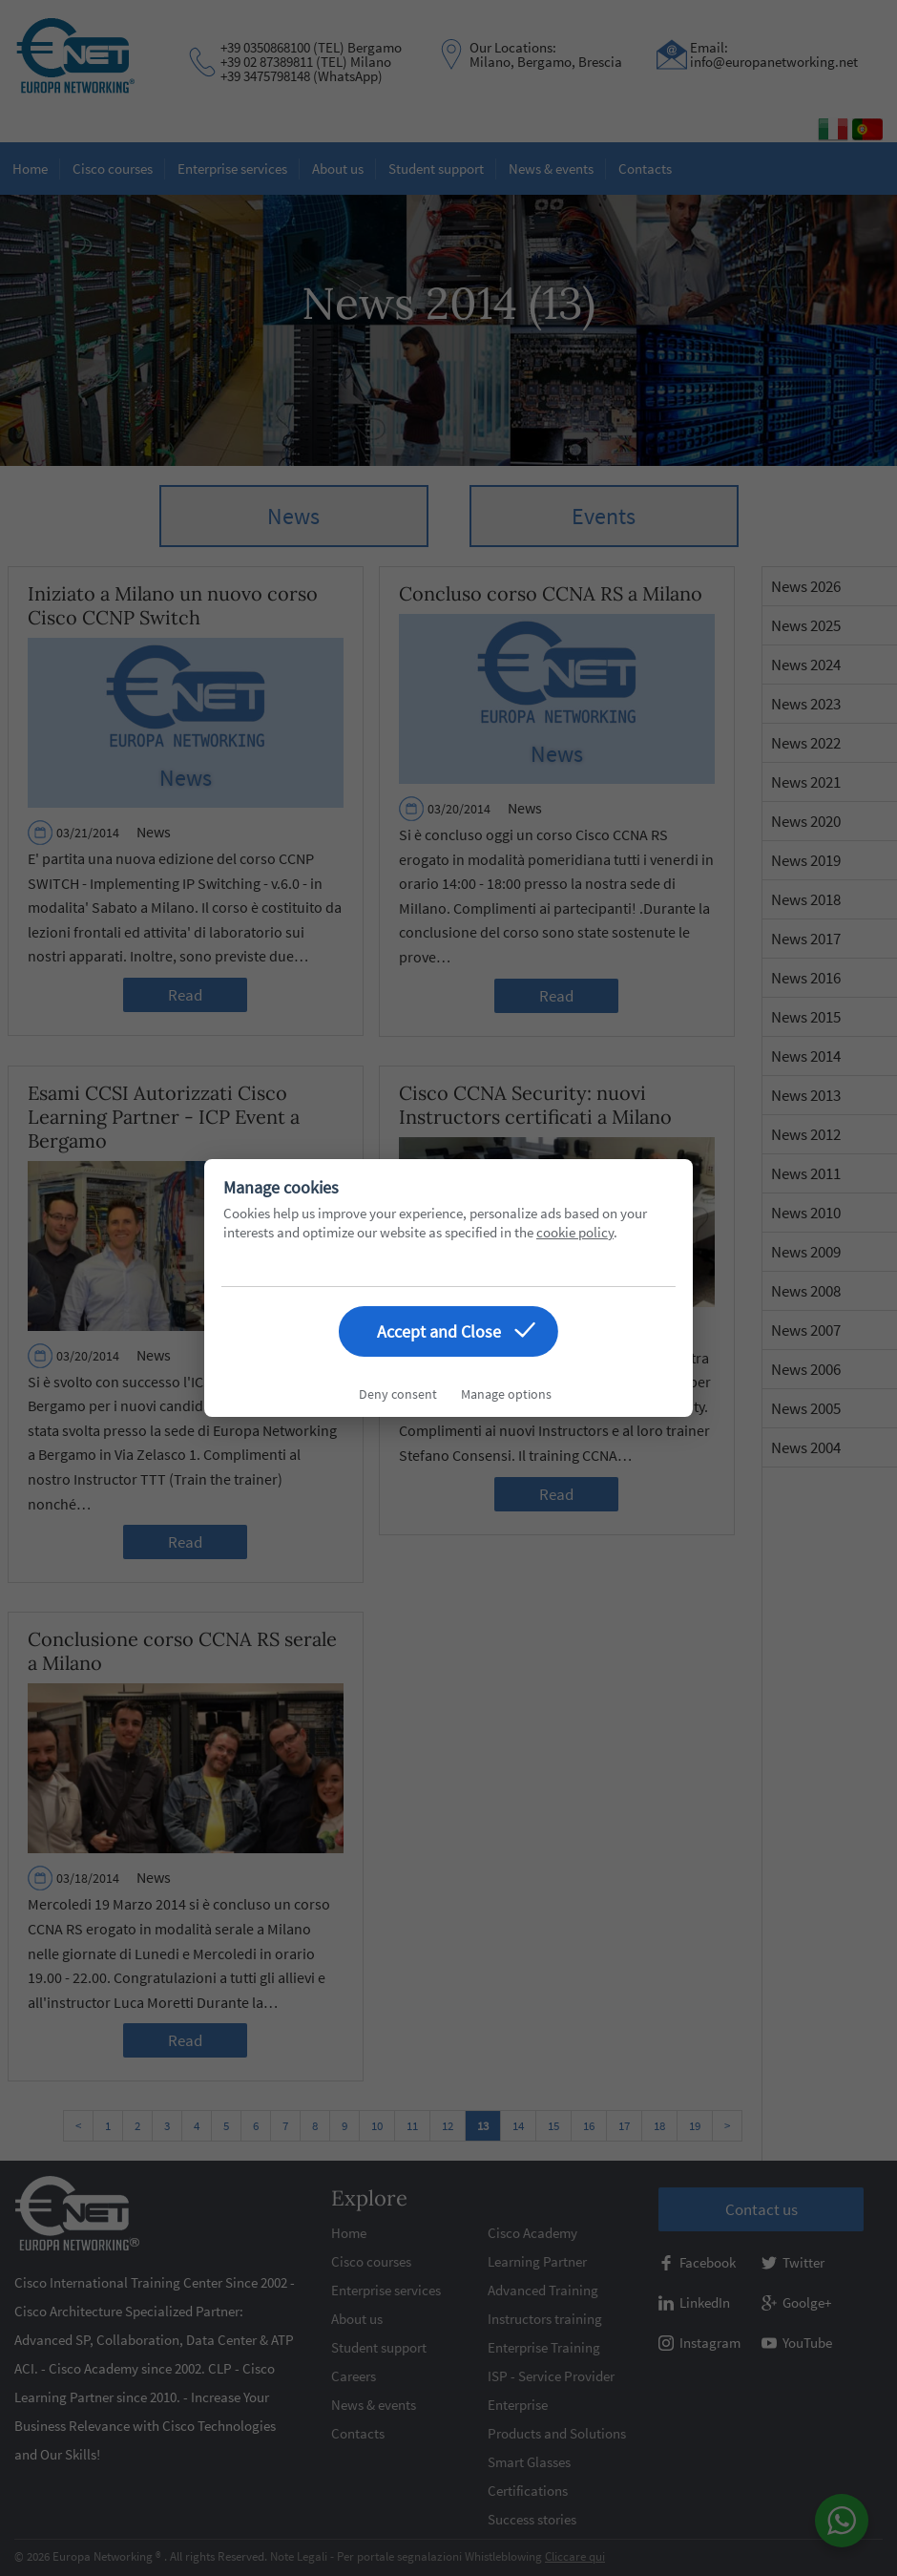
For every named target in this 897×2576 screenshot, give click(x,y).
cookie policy (575, 1232)
